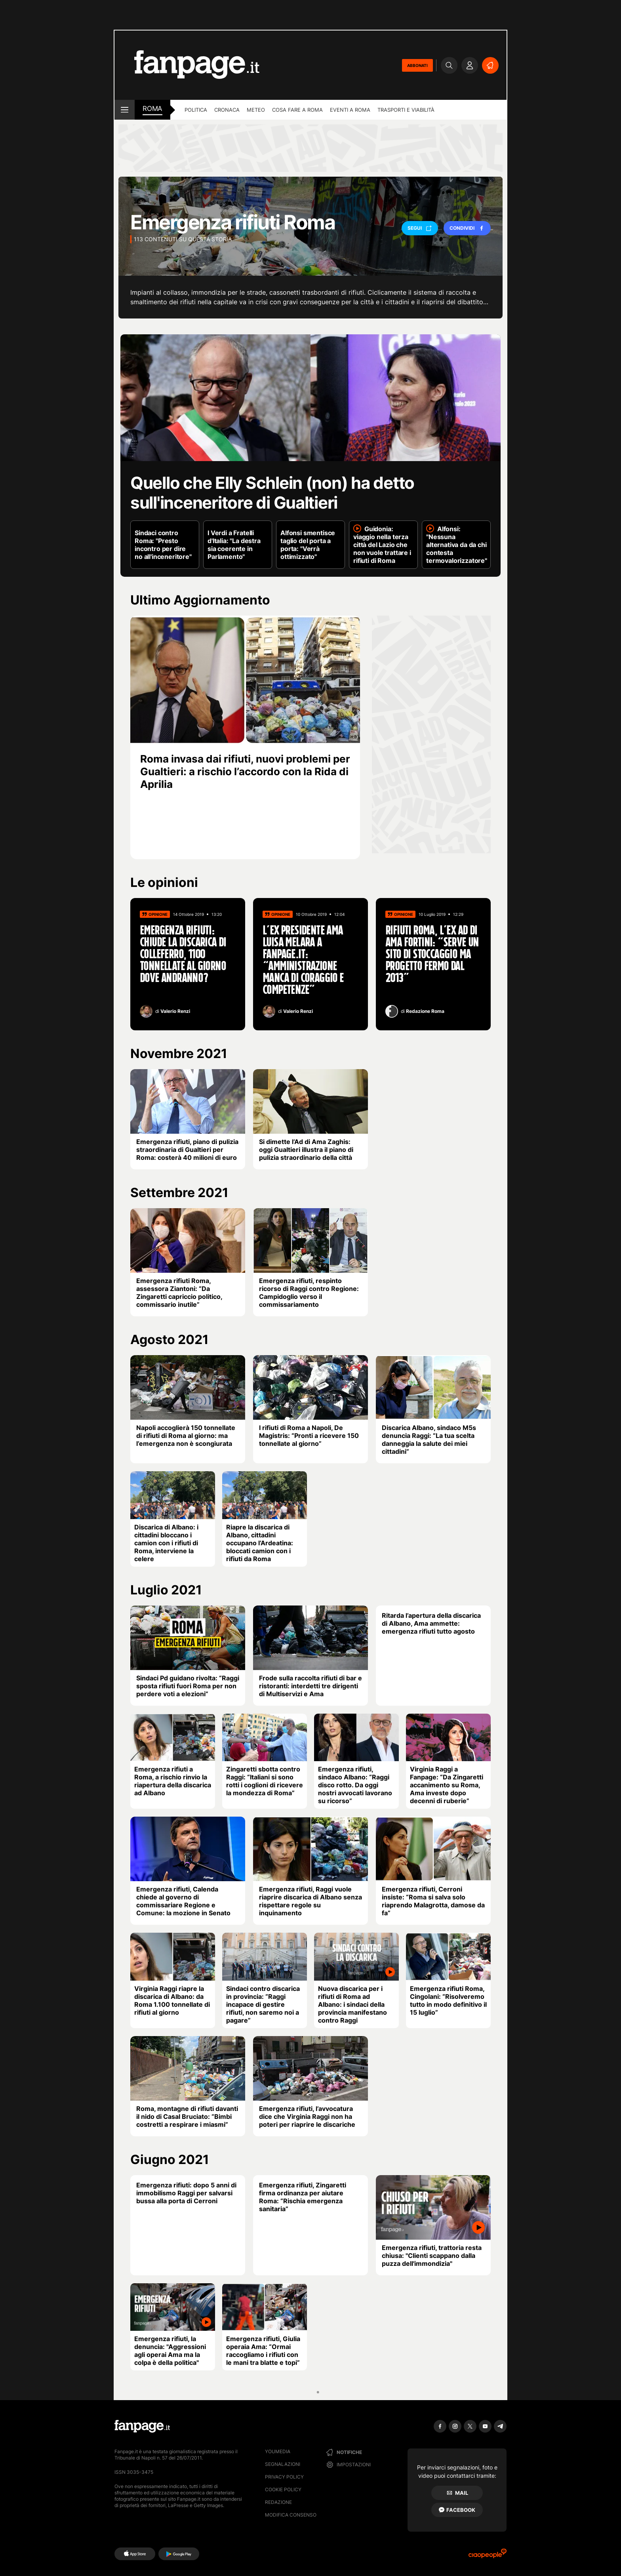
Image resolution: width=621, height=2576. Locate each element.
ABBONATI (417, 65)
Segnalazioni (282, 2464)
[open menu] (124, 110)
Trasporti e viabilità (405, 110)
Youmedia (277, 2451)
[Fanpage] (142, 2426)
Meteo (256, 110)
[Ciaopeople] (488, 2556)
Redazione (278, 2502)
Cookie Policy (283, 2489)
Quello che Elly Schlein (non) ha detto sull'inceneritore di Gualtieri (272, 493)
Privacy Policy (284, 2477)
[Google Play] (178, 2553)
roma (152, 108)
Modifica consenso (290, 2515)
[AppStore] (134, 2553)
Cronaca (227, 110)
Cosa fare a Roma (297, 110)
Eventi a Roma (350, 110)
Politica (196, 110)
